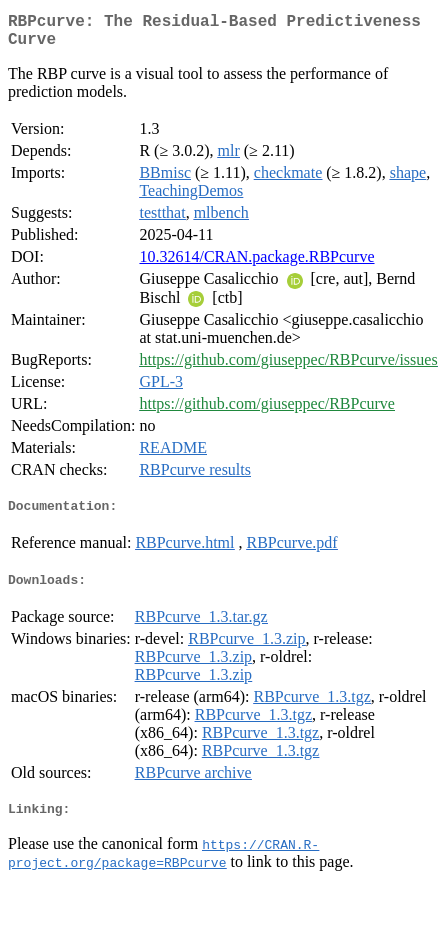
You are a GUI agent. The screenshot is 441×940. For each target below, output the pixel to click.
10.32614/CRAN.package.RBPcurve (256, 264)
